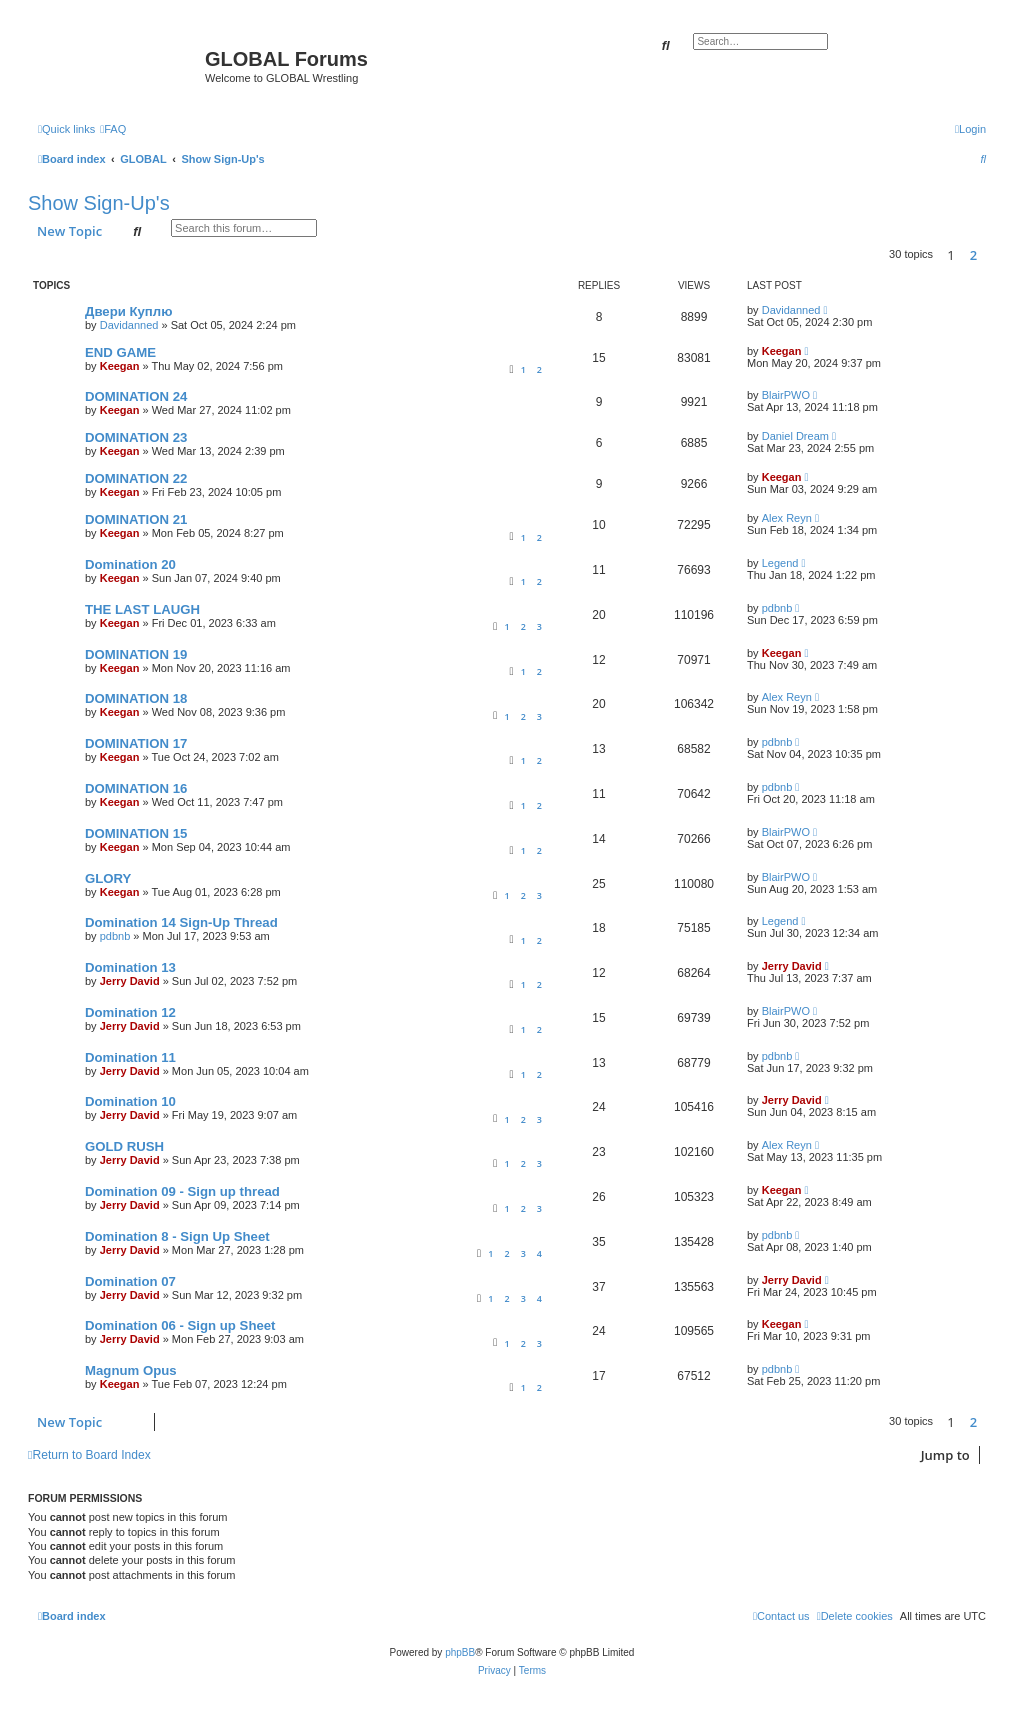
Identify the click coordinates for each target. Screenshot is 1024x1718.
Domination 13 (130, 967)
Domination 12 (130, 1012)
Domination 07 (130, 1281)
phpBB (460, 1652)
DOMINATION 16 (136, 788)
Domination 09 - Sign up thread (182, 1191)
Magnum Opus (131, 1370)
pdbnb (777, 608)
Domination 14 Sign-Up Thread (181, 922)
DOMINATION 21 (136, 519)
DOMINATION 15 (136, 833)
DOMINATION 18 (136, 698)
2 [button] (973, 255)
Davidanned (129, 325)
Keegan (120, 366)
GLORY (108, 878)
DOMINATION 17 (136, 743)
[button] (991, 255)
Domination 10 (130, 1101)
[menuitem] (113, 129)
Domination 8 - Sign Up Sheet (177, 1236)
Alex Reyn (787, 518)
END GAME (120, 352)
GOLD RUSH (124, 1146)
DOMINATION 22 (136, 478)
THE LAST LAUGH (142, 609)
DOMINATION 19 (136, 654)
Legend (780, 563)
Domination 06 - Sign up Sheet (180, 1325)
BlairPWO (786, 395)
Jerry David (130, 981)
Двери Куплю (128, 311)
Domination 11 (130, 1057)
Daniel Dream (795, 436)
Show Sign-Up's (99, 203)
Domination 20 (130, 564)
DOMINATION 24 (136, 396)
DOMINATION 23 (136, 437)
